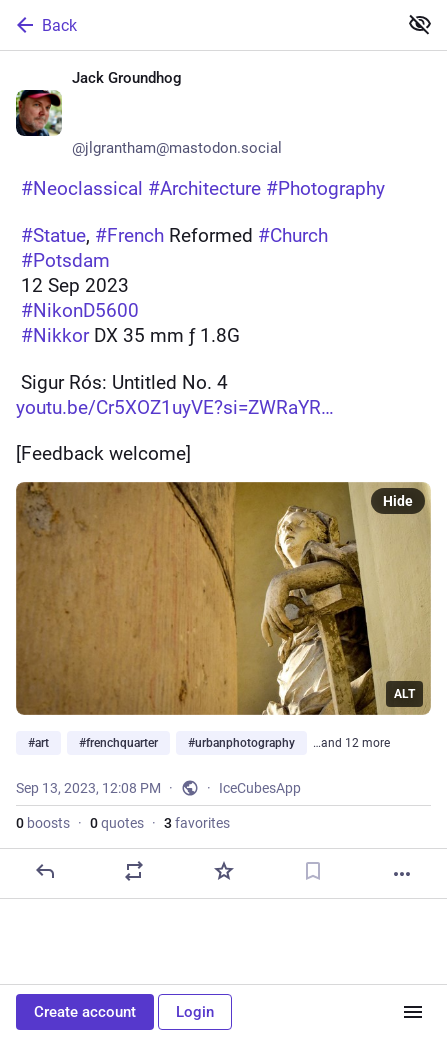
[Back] (196, 25)
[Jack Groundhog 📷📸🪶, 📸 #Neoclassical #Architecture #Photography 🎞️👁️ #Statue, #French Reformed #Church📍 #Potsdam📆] (223, 475)
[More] (402, 874)
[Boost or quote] (134, 871)
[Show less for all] (420, 24)
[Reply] (45, 871)
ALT (404, 694)
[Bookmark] (313, 871)
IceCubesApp (260, 788)
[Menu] (413, 1012)
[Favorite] (224, 871)
